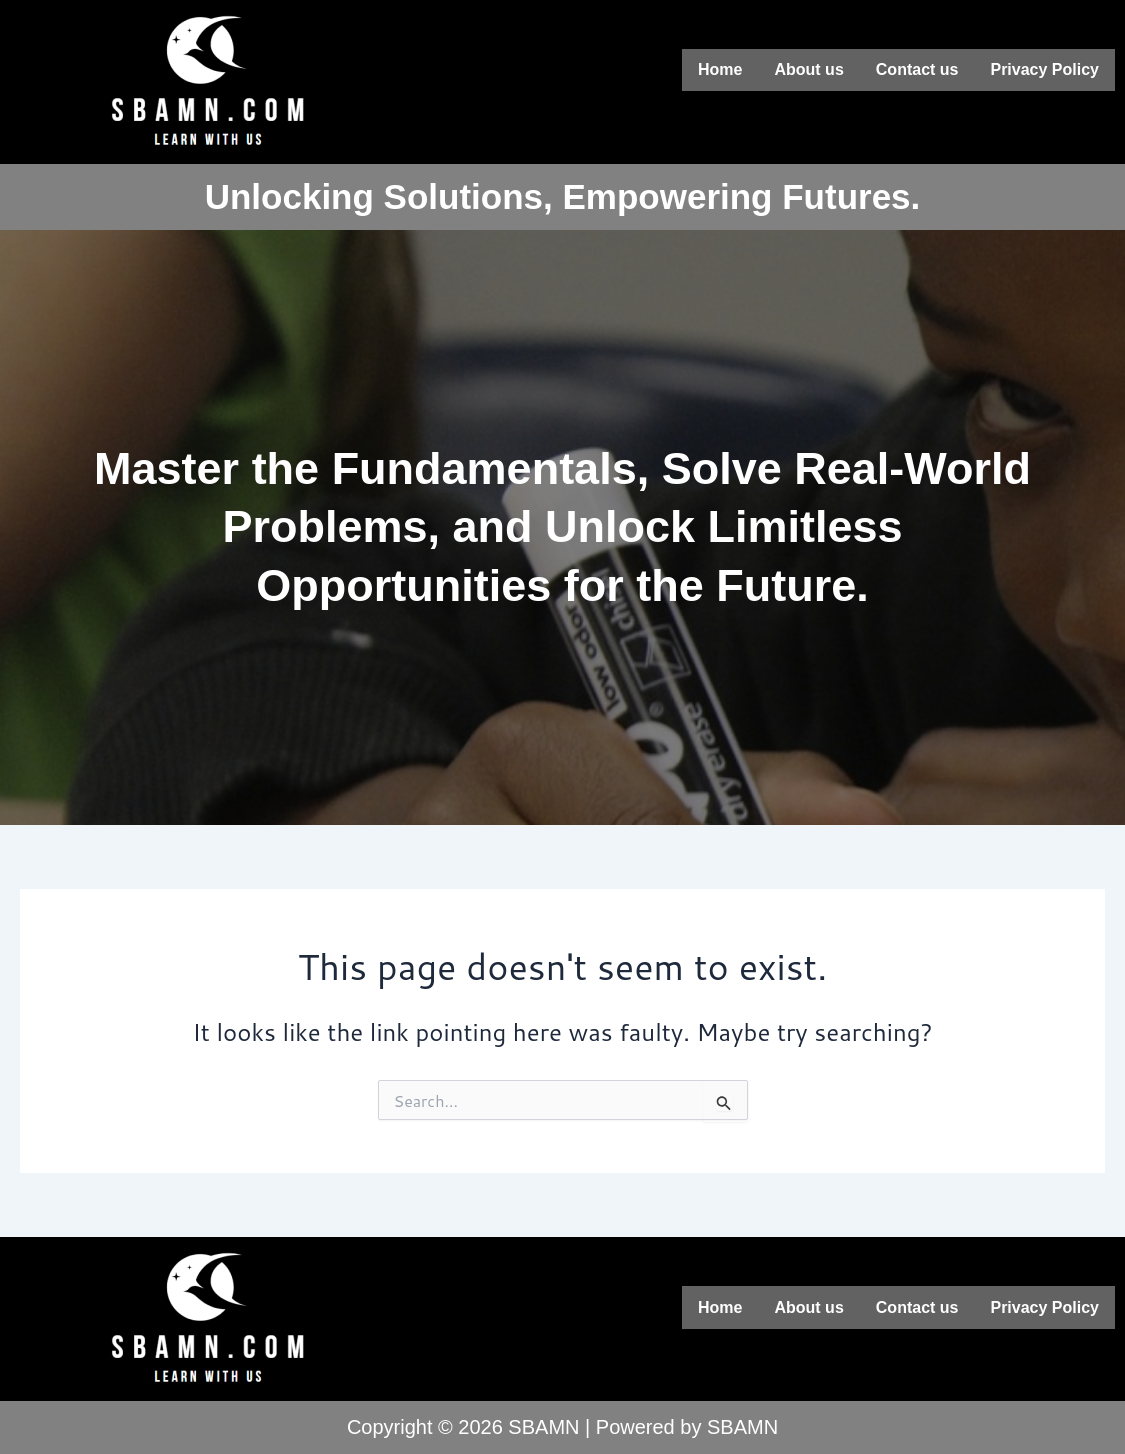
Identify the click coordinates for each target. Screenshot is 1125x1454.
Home (720, 68)
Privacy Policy (1044, 68)
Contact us (917, 68)
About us (808, 68)
